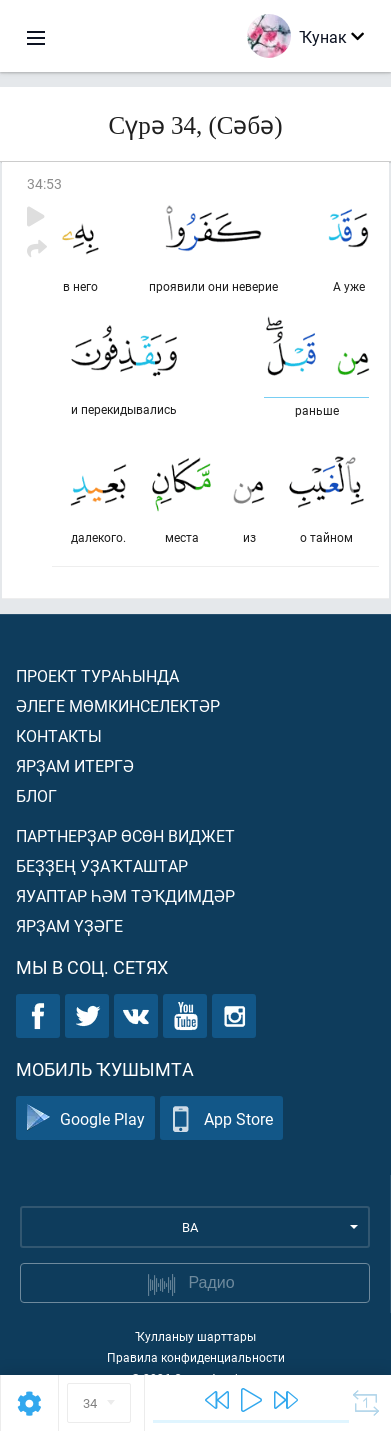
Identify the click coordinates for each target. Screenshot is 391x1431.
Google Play (85, 1118)
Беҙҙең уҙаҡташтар (102, 865)
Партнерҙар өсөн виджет (125, 835)
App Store (221, 1118)
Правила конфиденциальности (196, 1357)
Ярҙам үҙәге (69, 925)
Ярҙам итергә (75, 765)
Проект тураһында (97, 675)
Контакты (59, 735)
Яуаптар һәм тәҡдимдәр (125, 895)
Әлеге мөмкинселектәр (118, 705)
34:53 (44, 183)
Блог (36, 795)
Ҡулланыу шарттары (195, 1336)
